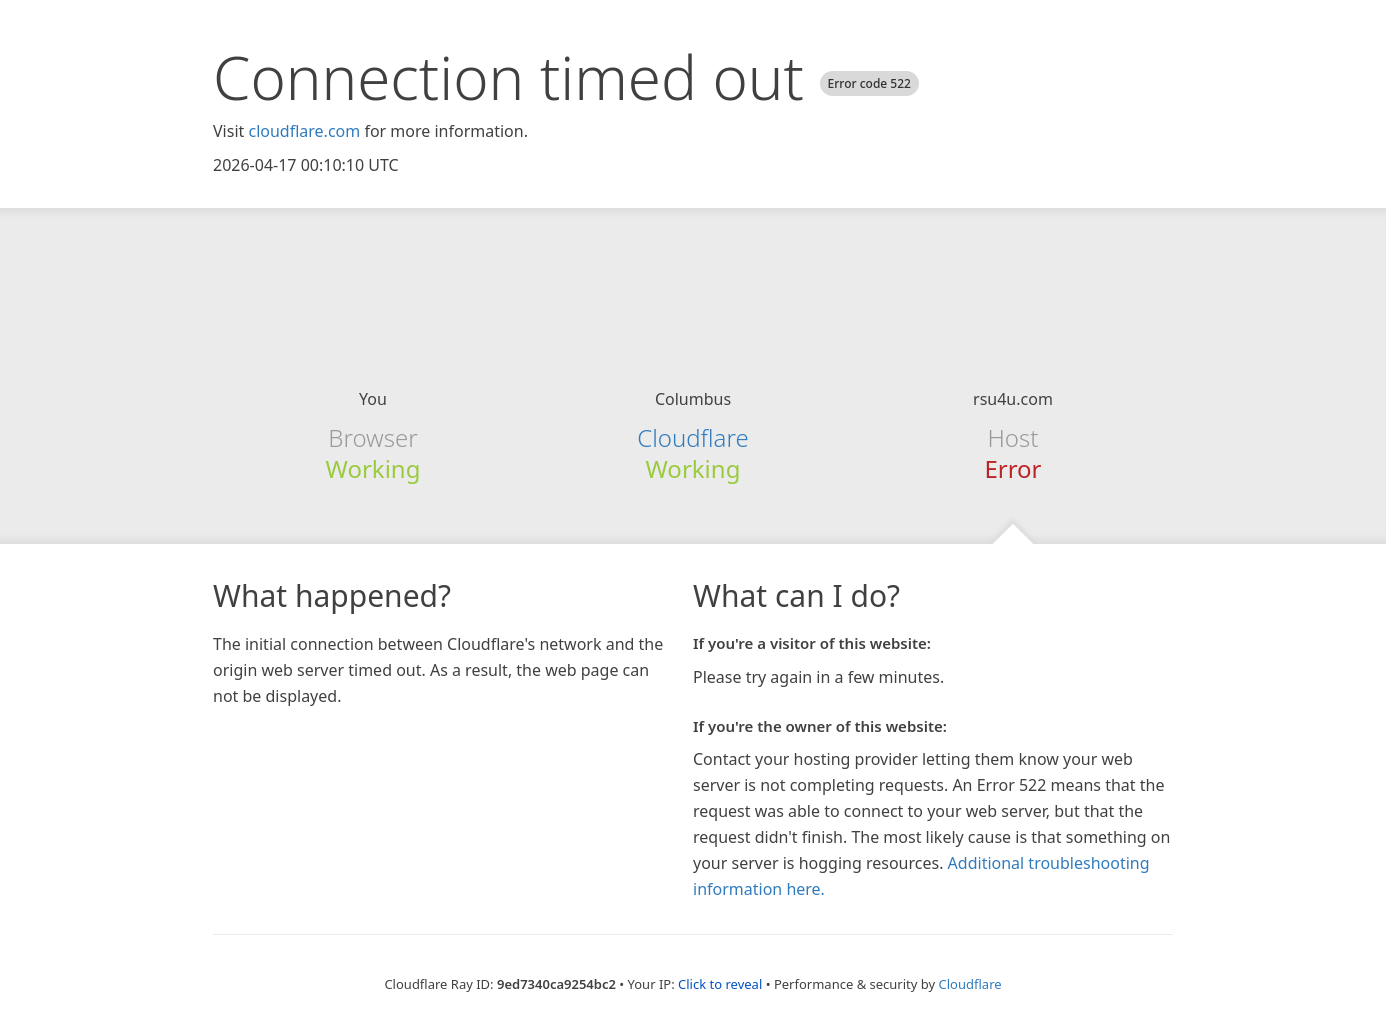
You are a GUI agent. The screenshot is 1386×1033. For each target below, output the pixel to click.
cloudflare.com (304, 131)
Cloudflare (692, 437)
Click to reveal (720, 984)
